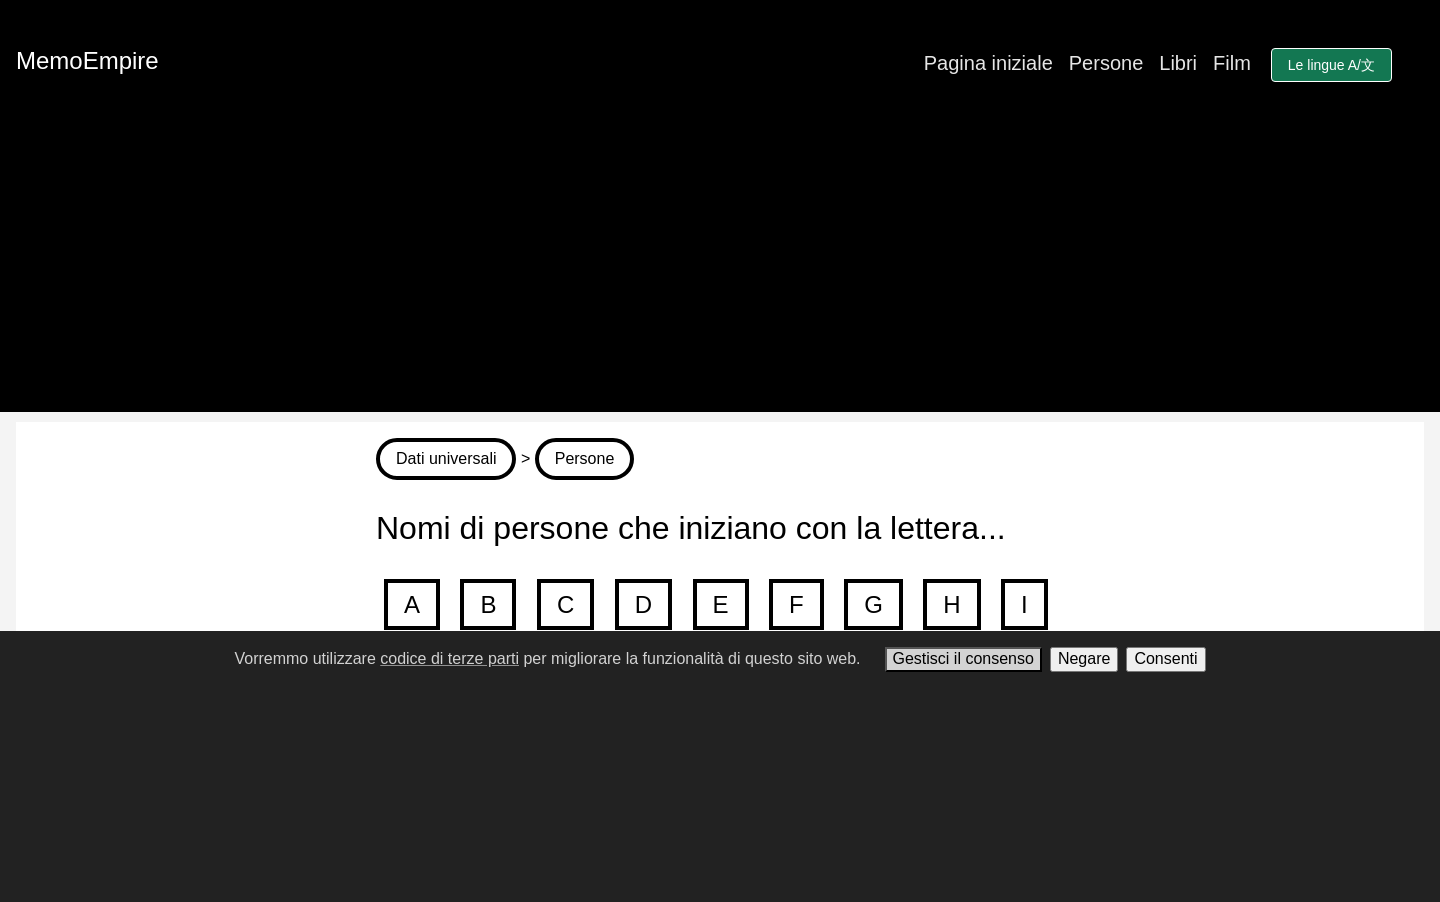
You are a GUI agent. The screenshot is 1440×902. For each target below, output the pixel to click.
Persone (1106, 63)
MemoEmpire (87, 60)
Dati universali (446, 458)
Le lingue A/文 (1331, 65)
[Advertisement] (720, 272)
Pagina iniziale (988, 63)
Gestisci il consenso (963, 658)
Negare (1084, 658)
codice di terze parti (449, 658)
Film (1232, 63)
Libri (1178, 63)
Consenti (1165, 658)
